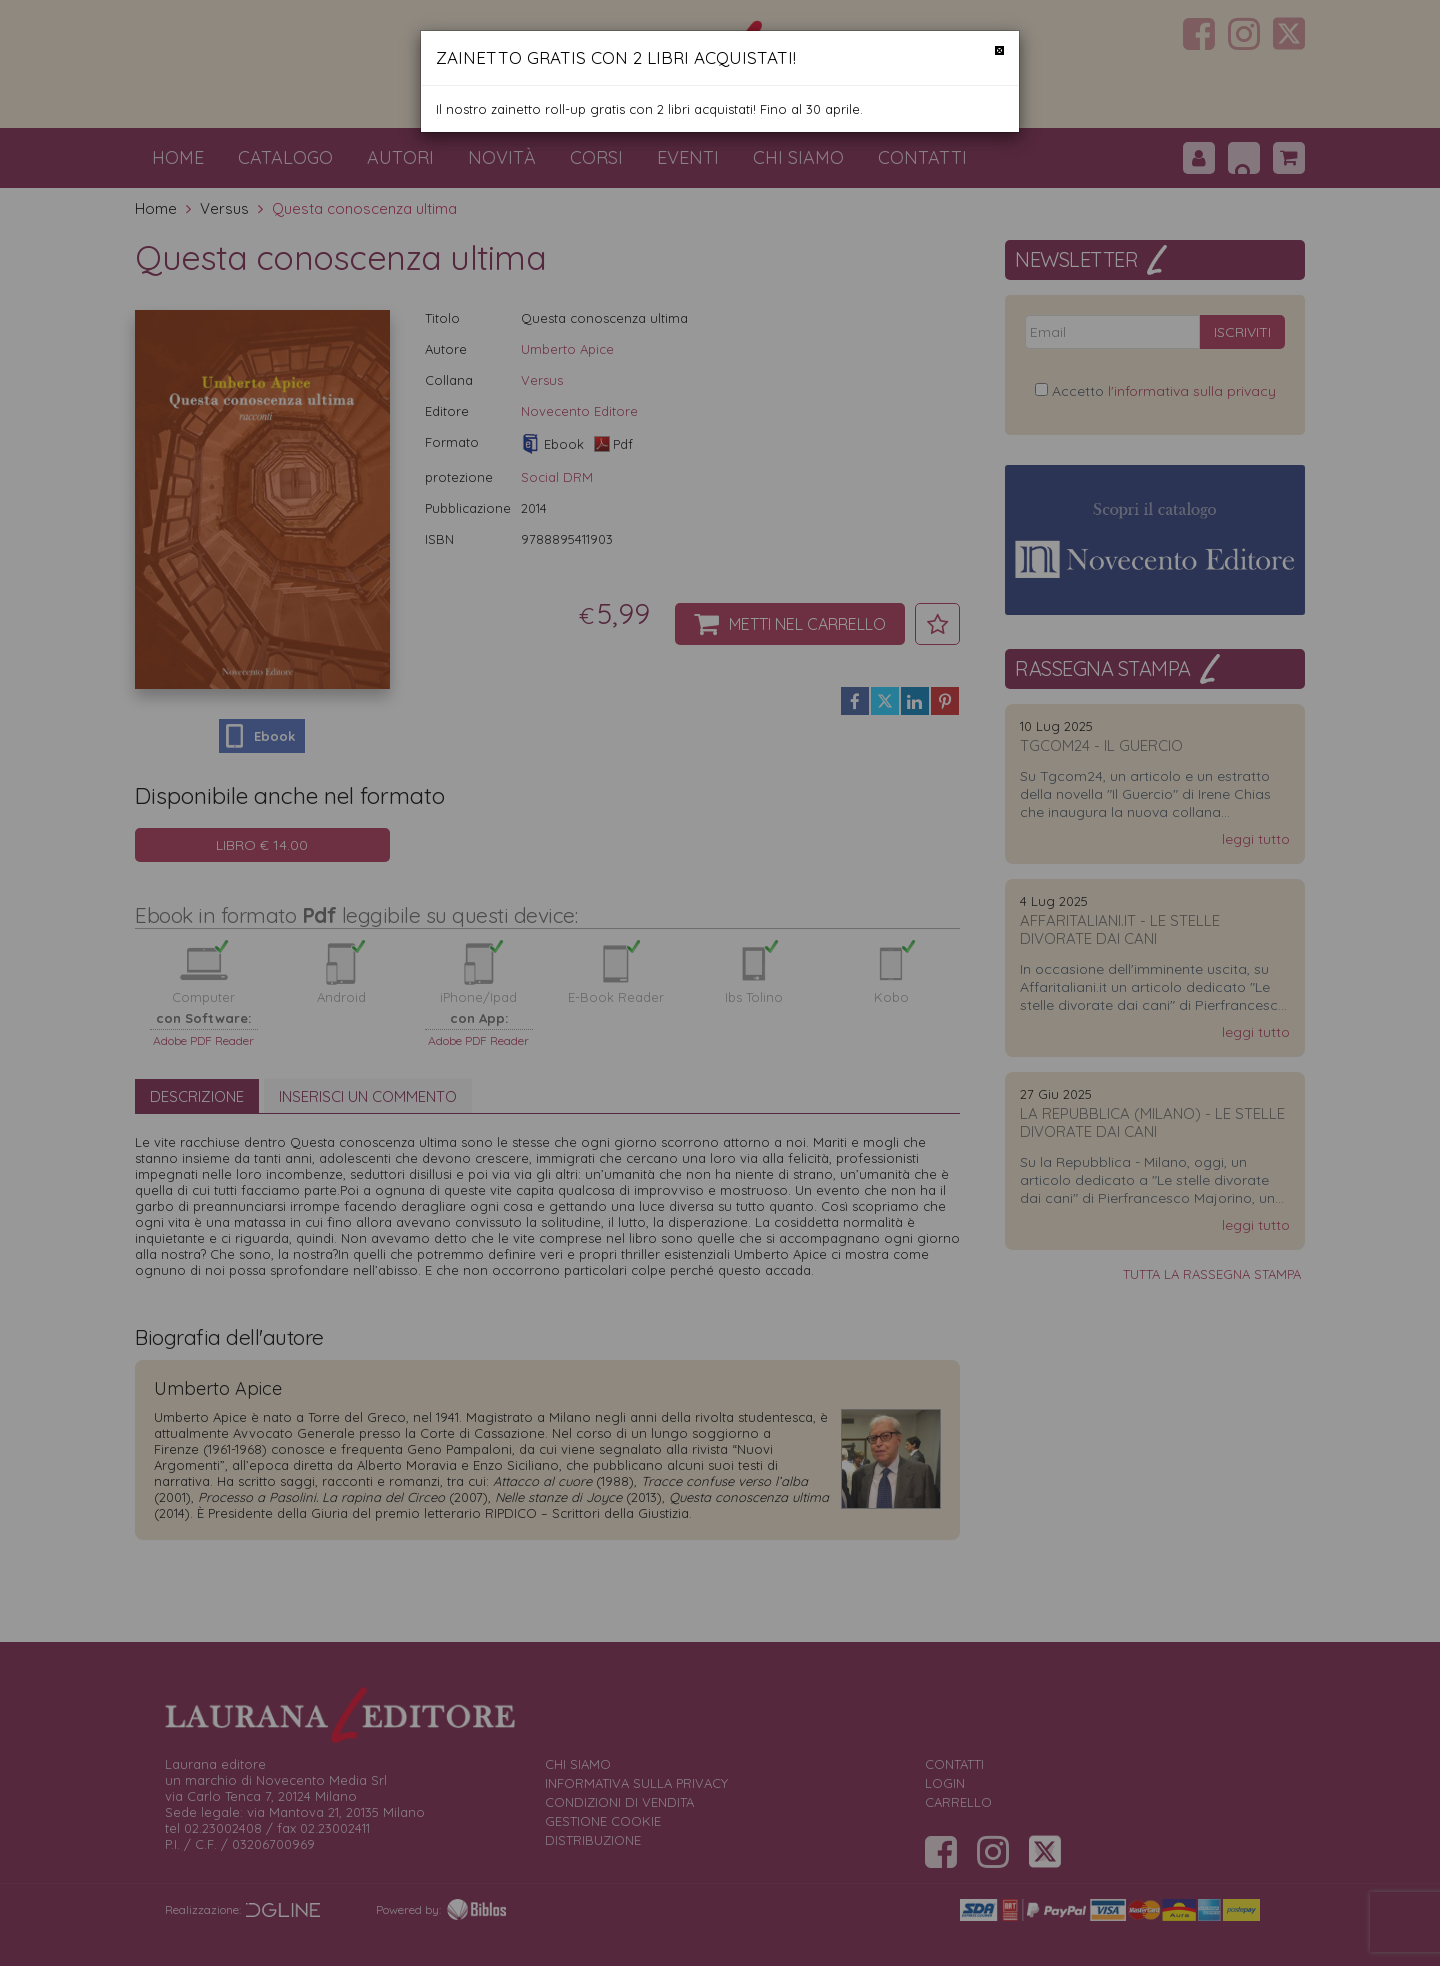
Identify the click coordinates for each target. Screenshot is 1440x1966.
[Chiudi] (999, 50)
